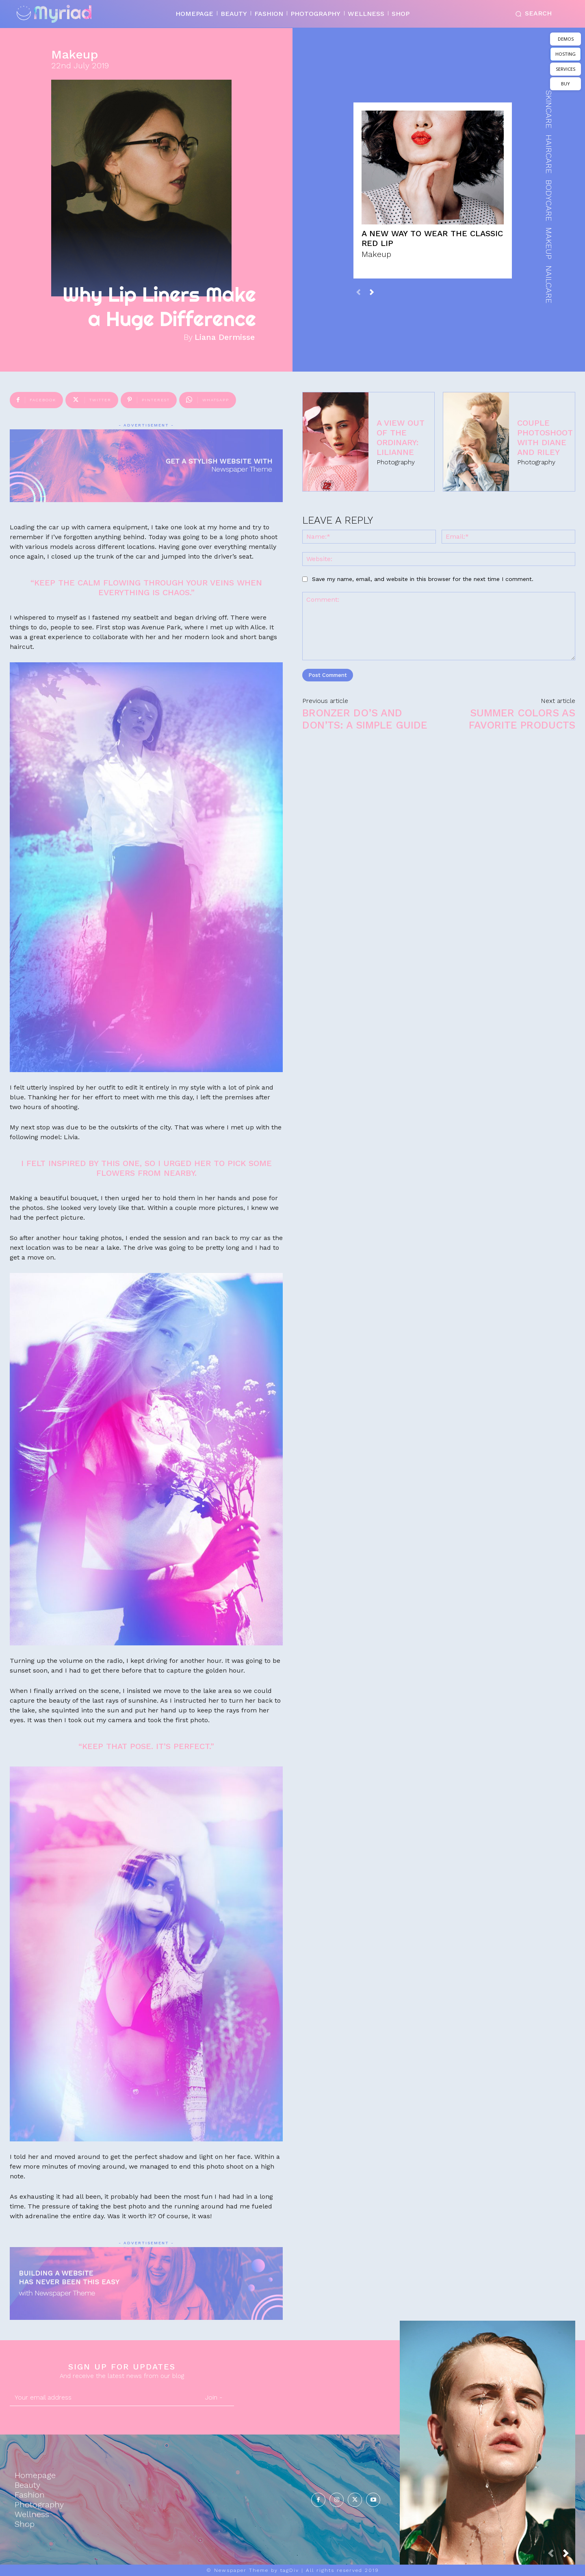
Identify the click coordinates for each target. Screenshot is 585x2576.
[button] (531, 13)
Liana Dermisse (225, 337)
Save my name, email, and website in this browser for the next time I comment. (422, 579)
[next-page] (371, 292)
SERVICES (565, 69)
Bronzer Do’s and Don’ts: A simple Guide (364, 719)
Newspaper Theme (241, 2570)
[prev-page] (358, 292)
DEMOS (566, 39)
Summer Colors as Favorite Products (522, 719)
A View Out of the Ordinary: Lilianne (401, 437)
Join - (213, 2397)
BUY (565, 83)
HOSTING (565, 54)
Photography (396, 462)
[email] (101, 2397)
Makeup (74, 54)
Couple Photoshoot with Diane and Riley (545, 437)
